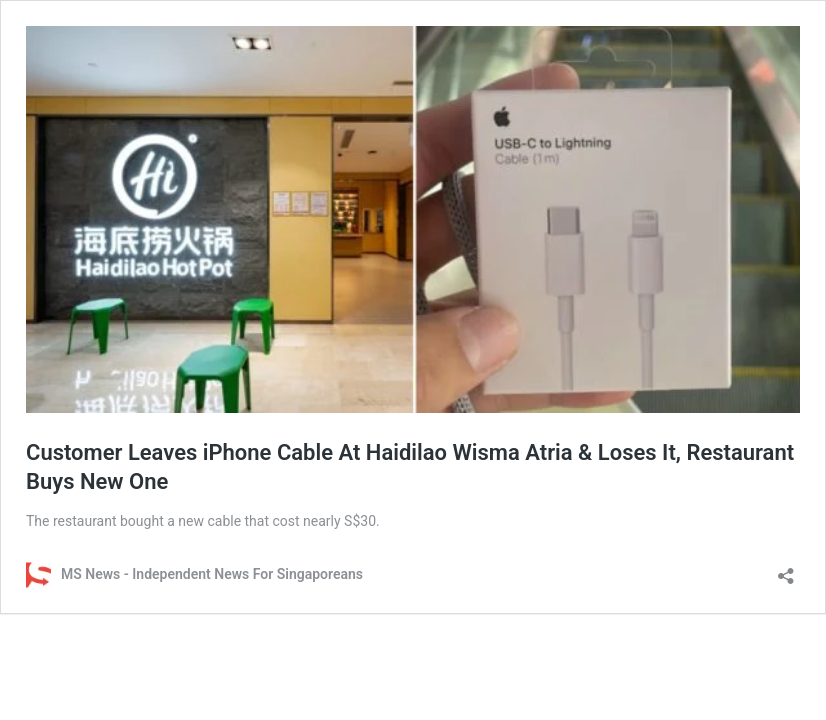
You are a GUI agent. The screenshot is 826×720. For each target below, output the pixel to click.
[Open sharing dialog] (786, 569)
